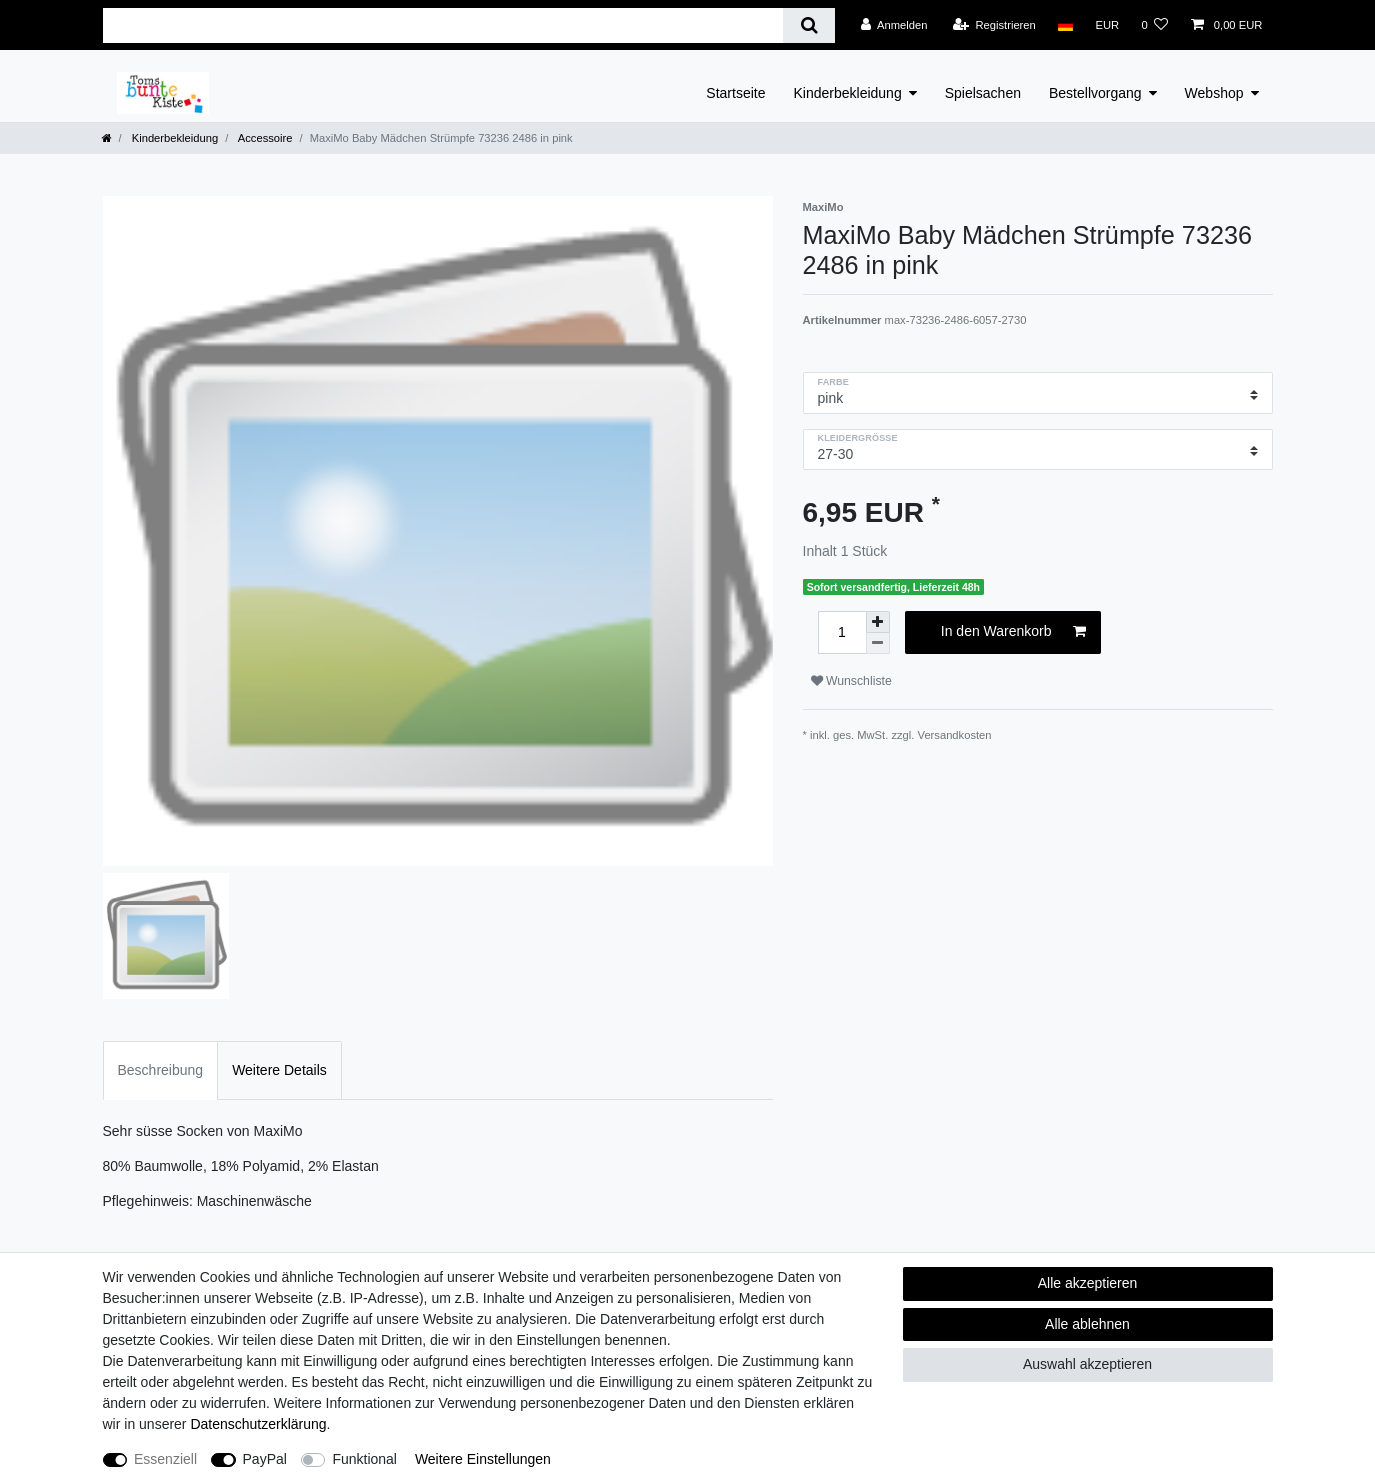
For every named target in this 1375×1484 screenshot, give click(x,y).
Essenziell (165, 1459)
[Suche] (808, 25)
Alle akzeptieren (1088, 1283)
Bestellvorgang (1095, 93)
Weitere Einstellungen (483, 1459)
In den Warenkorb (1013, 632)
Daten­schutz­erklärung (258, 1424)
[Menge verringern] (878, 643)
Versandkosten (955, 735)
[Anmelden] (894, 25)
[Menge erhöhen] (878, 622)
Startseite (735, 93)
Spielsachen (983, 93)
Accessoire (263, 138)
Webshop (1214, 93)
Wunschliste (851, 681)
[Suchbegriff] (443, 25)
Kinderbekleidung (848, 93)
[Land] (1065, 25)
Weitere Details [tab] (279, 1070)
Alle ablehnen (1087, 1324)
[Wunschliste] (1154, 25)
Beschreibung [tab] (161, 1070)
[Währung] (1107, 25)
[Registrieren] (994, 25)
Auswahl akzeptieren (1087, 1364)
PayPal (265, 1459)
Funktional (364, 1459)
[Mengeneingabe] (842, 632)
